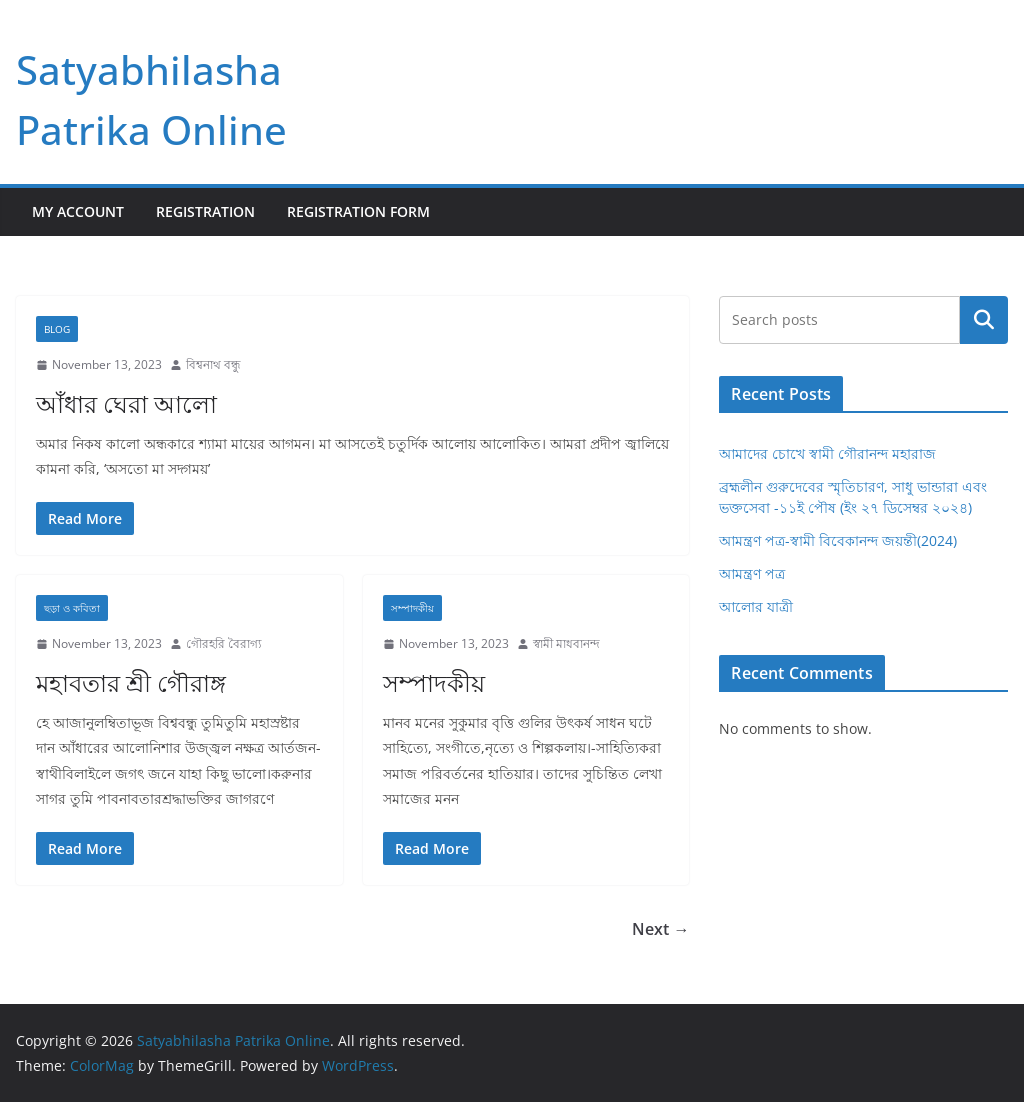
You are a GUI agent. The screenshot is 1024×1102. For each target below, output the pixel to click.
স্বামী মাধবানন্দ (566, 643)
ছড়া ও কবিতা (72, 608)
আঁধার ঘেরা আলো (126, 403)
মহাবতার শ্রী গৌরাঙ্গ (131, 682)
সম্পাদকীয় (412, 608)
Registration (205, 211)
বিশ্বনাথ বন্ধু (213, 364)
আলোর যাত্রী (756, 606)
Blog (57, 329)
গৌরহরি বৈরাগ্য (223, 643)
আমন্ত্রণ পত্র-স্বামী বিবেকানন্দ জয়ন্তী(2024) (838, 540)
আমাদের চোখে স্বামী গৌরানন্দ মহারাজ (827, 453)
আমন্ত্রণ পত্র (752, 573)
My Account (78, 211)
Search (984, 320)
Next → (660, 929)
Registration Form (358, 211)
